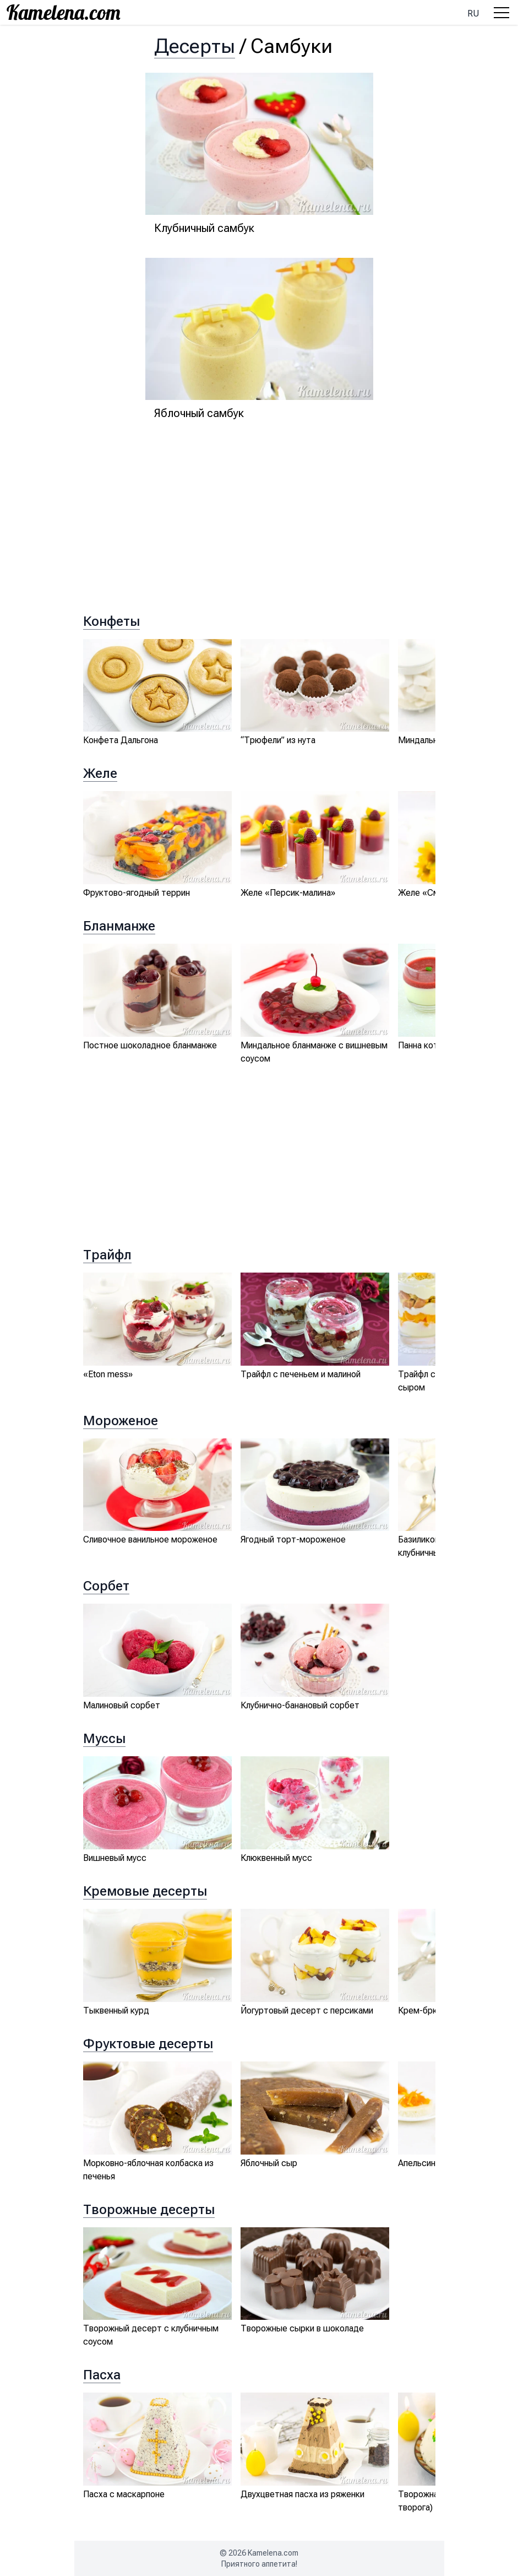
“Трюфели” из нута (278, 740)
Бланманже (119, 926)
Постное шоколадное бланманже (150, 1045)
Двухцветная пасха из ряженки (302, 2494)
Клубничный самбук (204, 228)
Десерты (194, 46)
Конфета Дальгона (120, 740)
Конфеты (111, 621)
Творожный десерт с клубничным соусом (151, 2335)
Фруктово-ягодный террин (136, 892)
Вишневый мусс (114, 1858)
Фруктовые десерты (148, 2044)
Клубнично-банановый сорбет (300, 1705)
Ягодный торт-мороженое (293, 1539)
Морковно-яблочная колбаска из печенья (148, 2170)
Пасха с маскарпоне (124, 2494)
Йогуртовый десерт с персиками (307, 2010)
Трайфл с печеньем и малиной (301, 1374)
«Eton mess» (108, 1374)
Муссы (104, 1738)
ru (473, 13)
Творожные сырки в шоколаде (302, 2328)
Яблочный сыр (269, 2163)
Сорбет (106, 1586)
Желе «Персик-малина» (288, 892)
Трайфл (107, 1255)
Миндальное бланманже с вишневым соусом (314, 1052)
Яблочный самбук (199, 413)
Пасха (102, 2375)
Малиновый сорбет (121, 1705)
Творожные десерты (149, 2209)
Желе (100, 773)
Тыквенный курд (116, 2010)
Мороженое (120, 1420)
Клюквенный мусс (276, 1858)
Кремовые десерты (145, 1891)
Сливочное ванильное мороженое (150, 1539)
